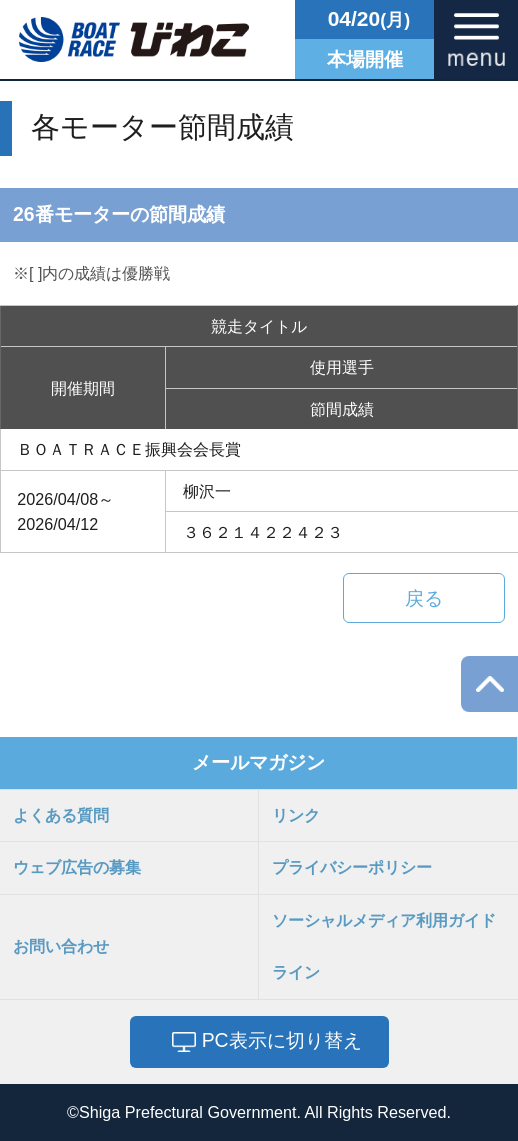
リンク (296, 815)
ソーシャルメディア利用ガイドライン (384, 946)
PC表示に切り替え (282, 1040)
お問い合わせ (61, 946)
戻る (424, 598)
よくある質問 (61, 815)
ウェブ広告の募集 (77, 867)
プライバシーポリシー (352, 867)
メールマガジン (258, 762)
